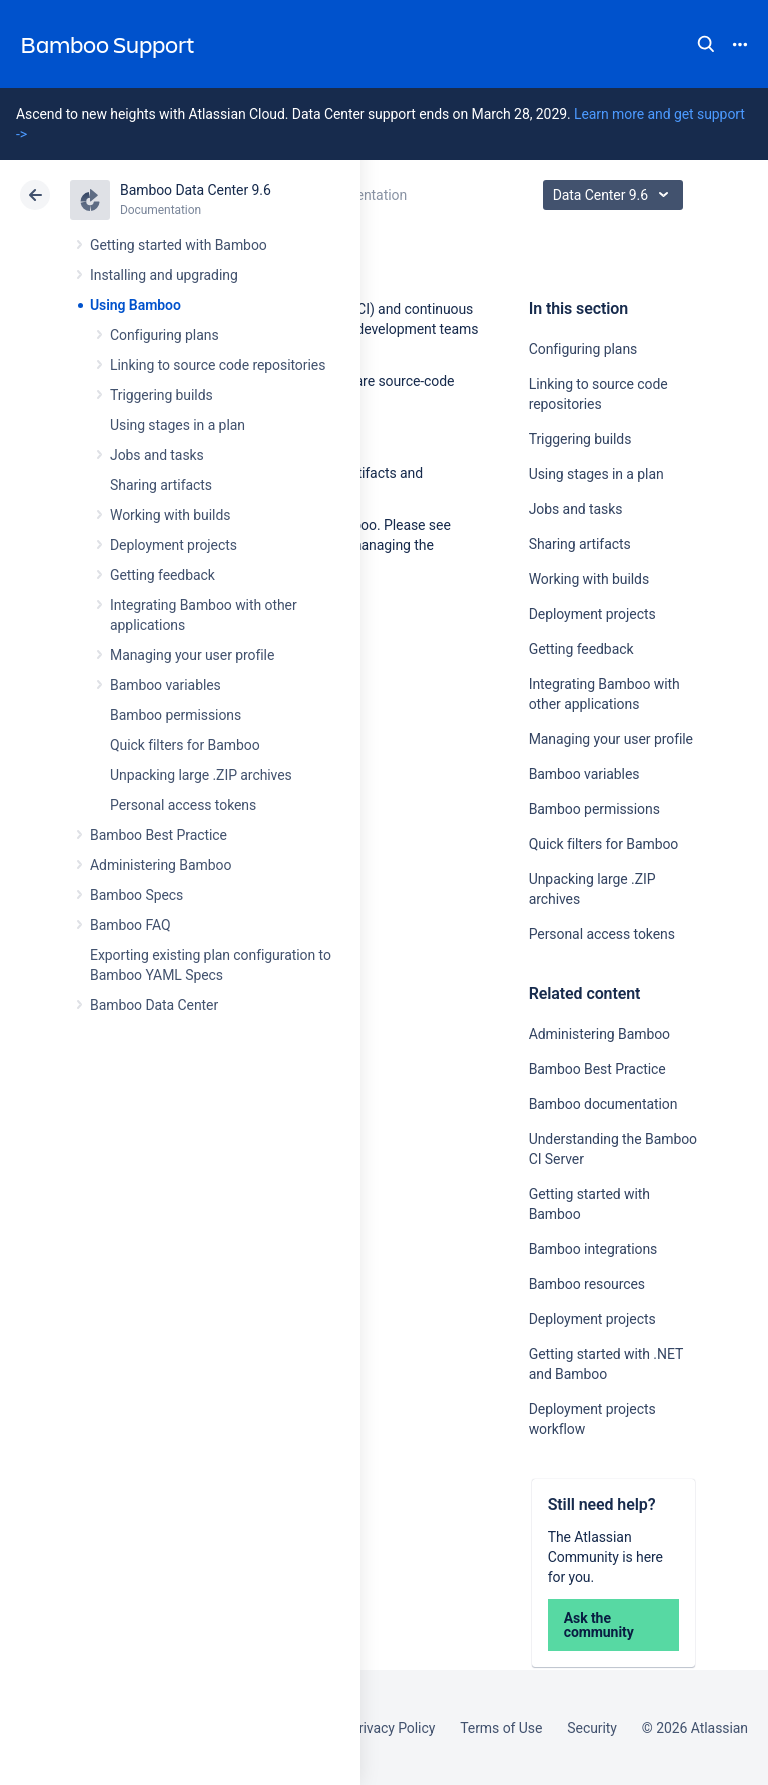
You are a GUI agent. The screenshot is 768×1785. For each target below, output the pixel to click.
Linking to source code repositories (217, 365)
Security (592, 1728)
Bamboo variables (165, 685)
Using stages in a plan (177, 425)
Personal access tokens (183, 805)
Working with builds (170, 515)
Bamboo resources (587, 1284)
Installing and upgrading (164, 275)
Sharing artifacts (161, 485)
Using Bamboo (135, 305)
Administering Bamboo (160, 865)
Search (706, 44)
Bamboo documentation (603, 1104)
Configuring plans (164, 335)
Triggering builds (161, 395)
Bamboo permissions (175, 715)
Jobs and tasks (157, 455)
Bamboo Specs (136, 895)
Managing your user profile (192, 655)
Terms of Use (501, 1728)
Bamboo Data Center (154, 1005)
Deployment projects (173, 545)
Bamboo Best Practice (158, 835)
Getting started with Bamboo (178, 245)
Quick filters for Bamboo (185, 745)
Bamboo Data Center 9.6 (195, 190)
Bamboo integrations (593, 1249)
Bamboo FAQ (130, 925)
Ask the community (599, 1625)
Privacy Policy (392, 1728)
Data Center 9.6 (615, 195)
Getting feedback (162, 575)
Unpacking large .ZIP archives (201, 775)
